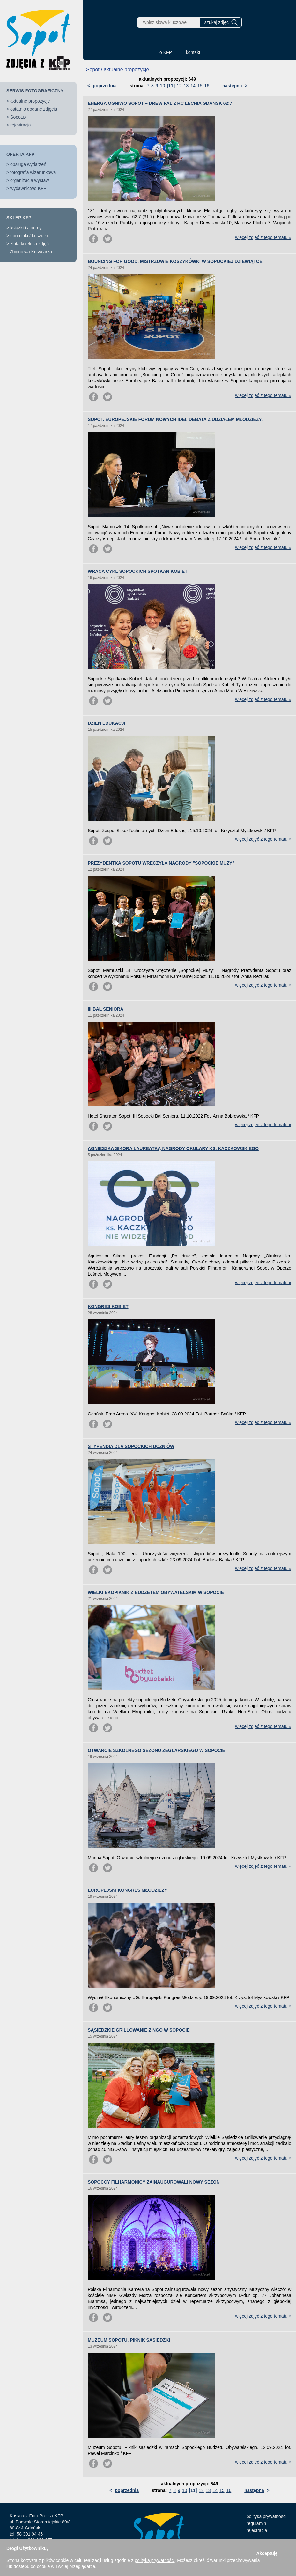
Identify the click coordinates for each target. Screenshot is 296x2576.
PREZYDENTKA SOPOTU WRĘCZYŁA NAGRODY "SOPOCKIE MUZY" (161, 863)
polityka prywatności (266, 2516)
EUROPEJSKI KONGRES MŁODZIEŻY (127, 1890)
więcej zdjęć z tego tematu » (263, 237)
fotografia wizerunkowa (33, 172)
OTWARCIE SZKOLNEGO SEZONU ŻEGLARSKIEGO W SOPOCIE (156, 1750)
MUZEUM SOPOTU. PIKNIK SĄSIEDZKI (129, 2339)
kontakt (193, 52)
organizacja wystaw (29, 180)
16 (206, 85)
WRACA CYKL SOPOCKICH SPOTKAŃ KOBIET (138, 571)
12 (179, 85)
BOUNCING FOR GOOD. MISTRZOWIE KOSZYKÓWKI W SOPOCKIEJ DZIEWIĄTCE (175, 261)
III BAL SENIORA (105, 1008)
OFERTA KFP (20, 154)
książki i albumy (25, 227)
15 (200, 85)
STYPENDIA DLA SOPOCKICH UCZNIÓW (131, 1446)
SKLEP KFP (18, 217)
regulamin (256, 2523)
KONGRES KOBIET (108, 1306)
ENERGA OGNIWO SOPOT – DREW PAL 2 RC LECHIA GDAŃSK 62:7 (160, 103)
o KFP (165, 52)
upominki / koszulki (29, 235)
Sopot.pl (18, 116)
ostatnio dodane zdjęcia (33, 109)
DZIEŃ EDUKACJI (106, 723)
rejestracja (20, 124)
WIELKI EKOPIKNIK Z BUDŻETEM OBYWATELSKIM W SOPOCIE (156, 1592)
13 (186, 85)
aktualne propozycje (30, 101)
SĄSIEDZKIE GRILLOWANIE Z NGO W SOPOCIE (139, 2030)
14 (193, 85)
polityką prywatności (154, 2560)
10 (162, 85)
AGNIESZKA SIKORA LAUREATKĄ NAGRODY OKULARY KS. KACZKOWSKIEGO (173, 1148)
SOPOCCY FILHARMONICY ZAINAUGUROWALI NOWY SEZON (154, 2181)
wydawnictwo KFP (28, 188)
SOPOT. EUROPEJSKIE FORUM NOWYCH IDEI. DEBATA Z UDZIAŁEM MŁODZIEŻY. (175, 419)
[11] (171, 85)
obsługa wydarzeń (28, 164)
